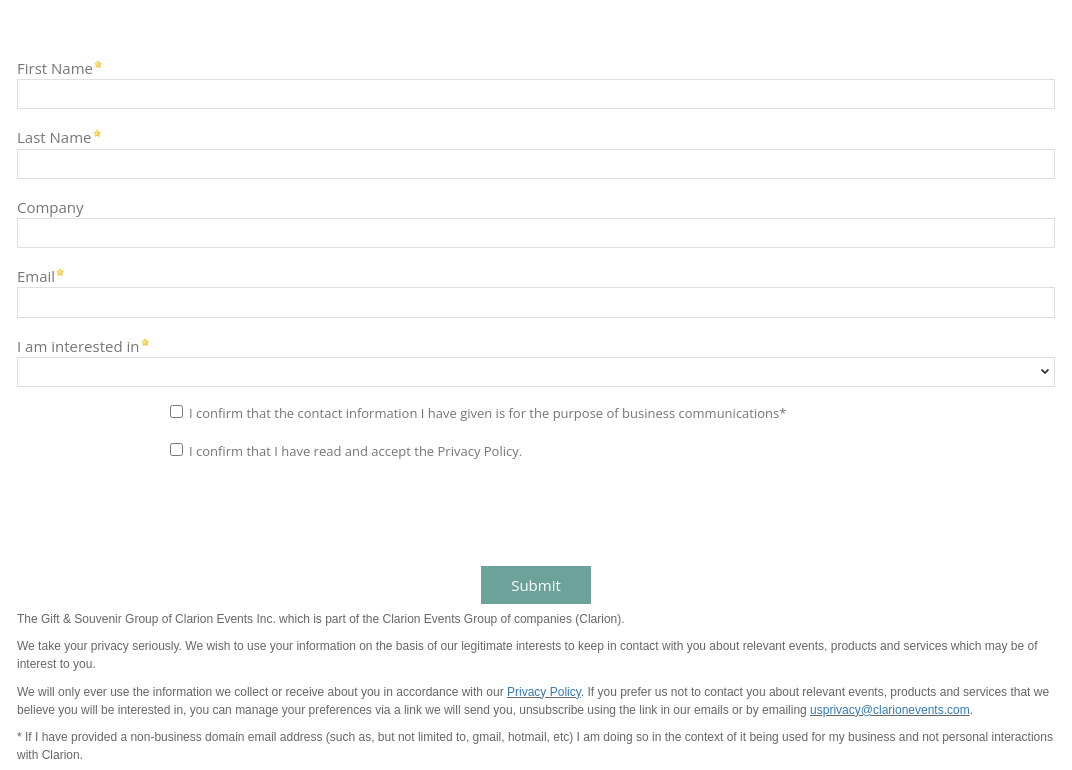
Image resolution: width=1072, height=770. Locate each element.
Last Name (54, 136)
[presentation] (162, 515)
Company (50, 206)
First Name (55, 67)
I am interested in (78, 345)
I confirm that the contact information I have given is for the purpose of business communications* (487, 413)
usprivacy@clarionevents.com (890, 710)
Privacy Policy (544, 692)
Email (36, 275)
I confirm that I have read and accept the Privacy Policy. (355, 451)
